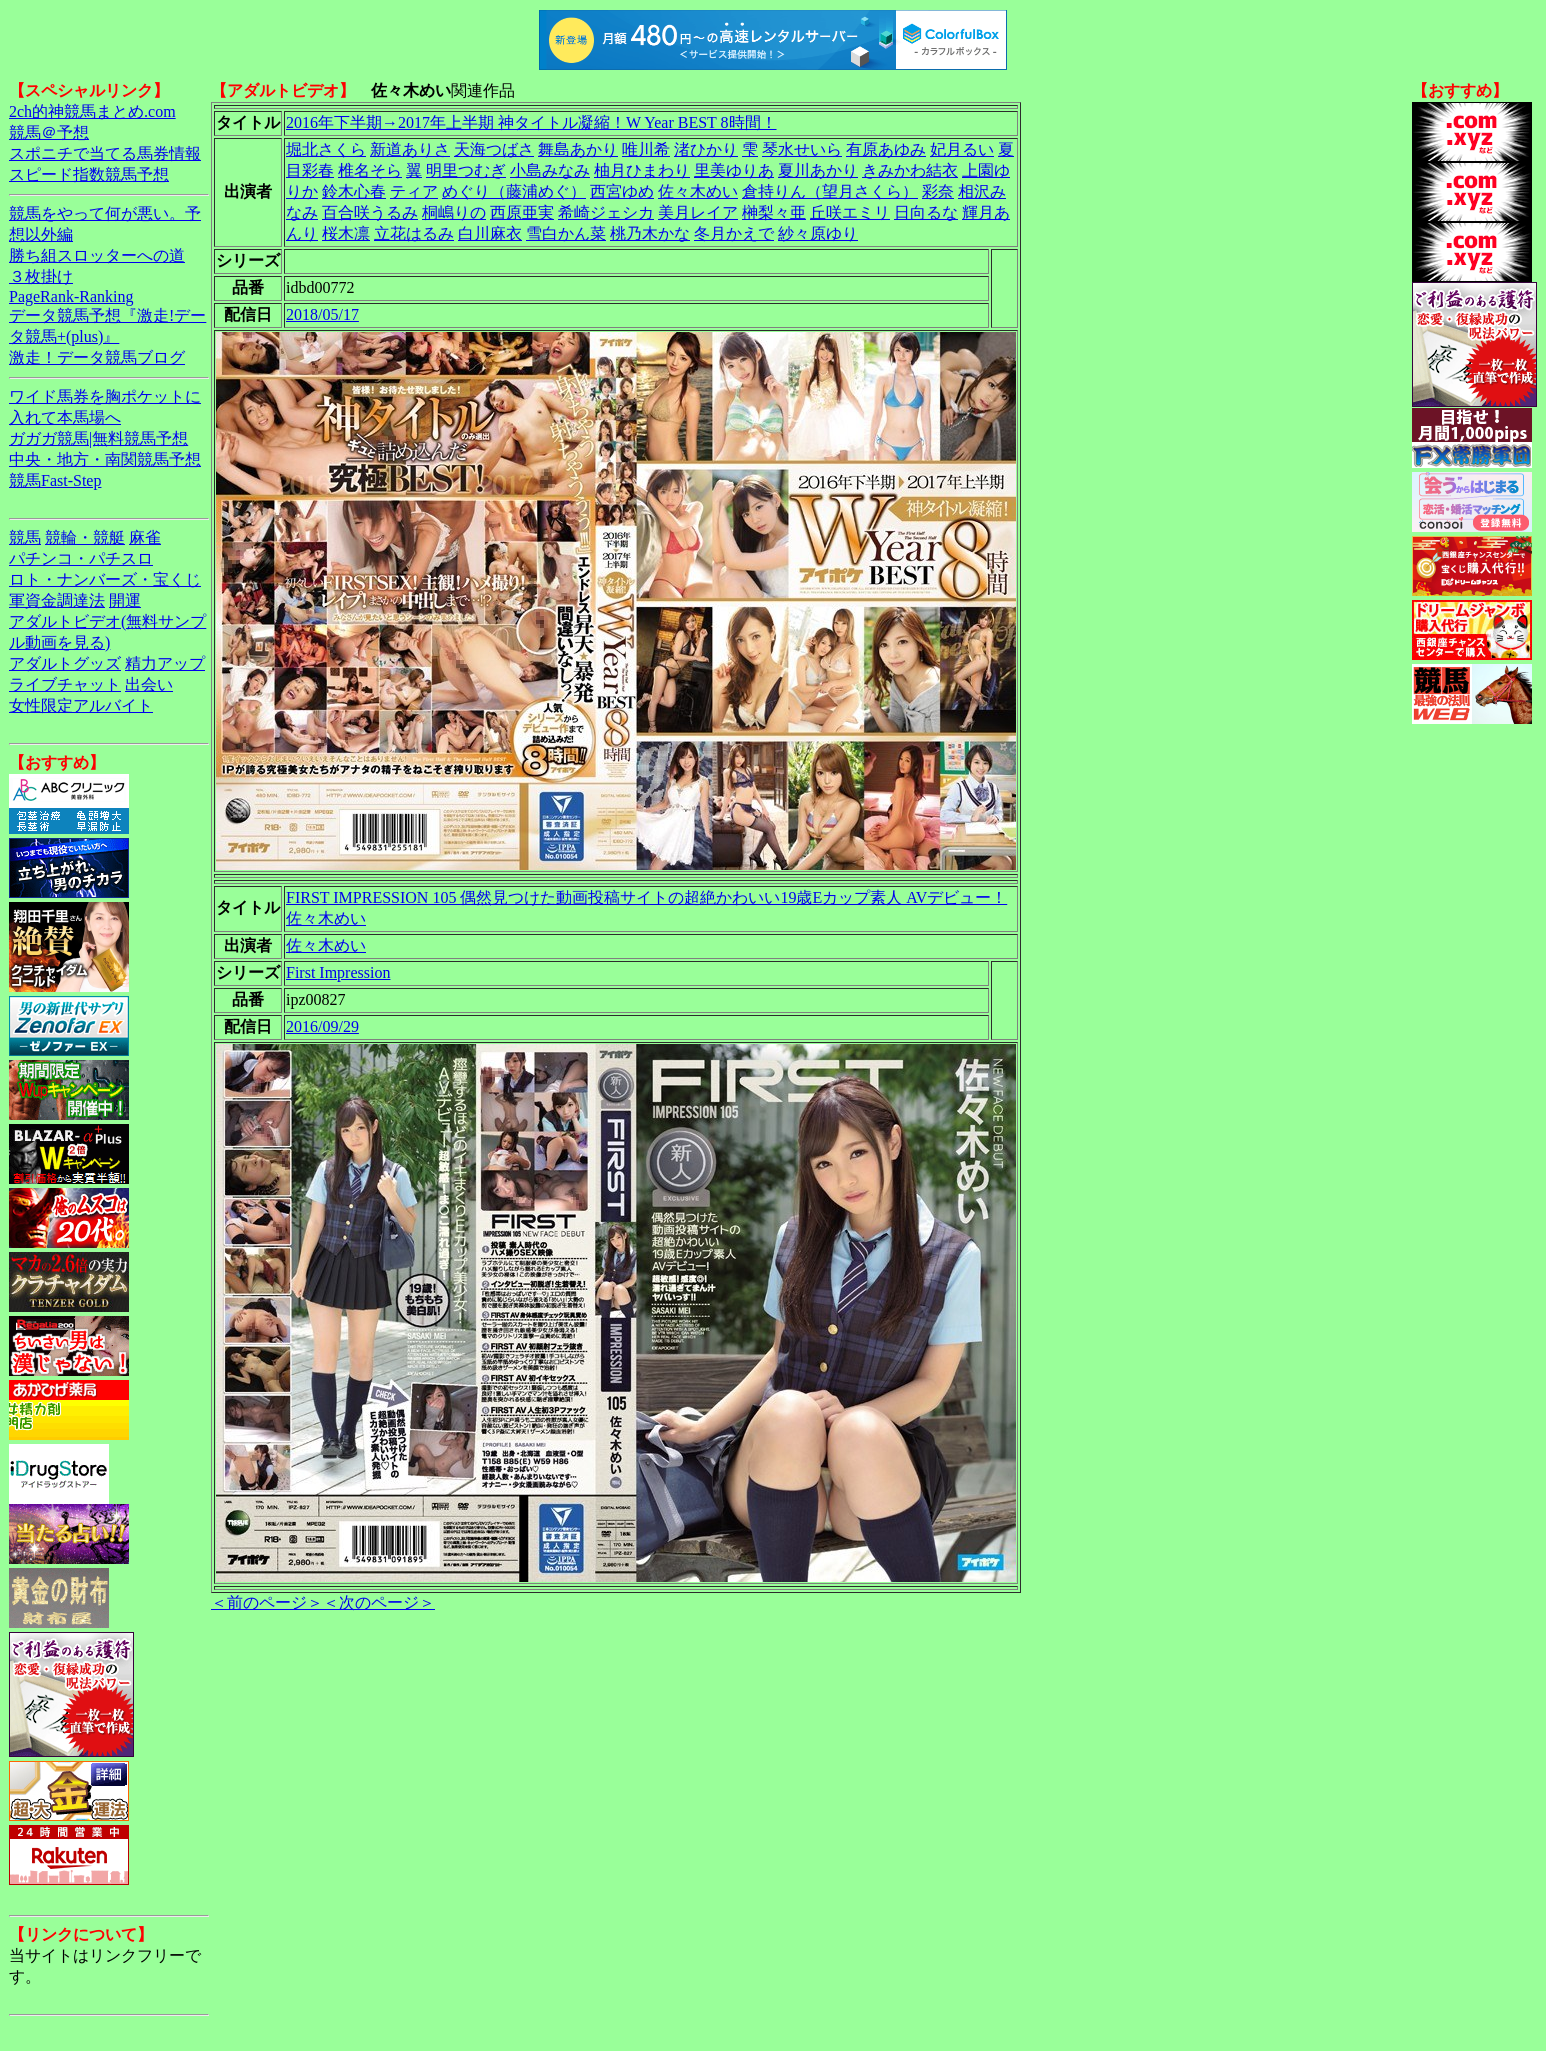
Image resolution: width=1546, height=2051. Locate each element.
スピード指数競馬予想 (89, 174)
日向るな (926, 212)
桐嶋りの (454, 212)
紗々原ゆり (818, 233)
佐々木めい (698, 191)
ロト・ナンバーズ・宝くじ (105, 579)
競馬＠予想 (49, 132)
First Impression (338, 972)
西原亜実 (522, 212)
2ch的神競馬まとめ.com (92, 111)
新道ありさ (410, 149)
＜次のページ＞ (379, 1602)
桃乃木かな (650, 233)
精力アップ (165, 663)
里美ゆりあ (734, 170)
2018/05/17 (322, 314)
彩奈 (938, 191)
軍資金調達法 (57, 600)
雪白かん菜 (566, 233)
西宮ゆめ (622, 191)
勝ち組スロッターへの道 (97, 255)
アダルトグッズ (65, 663)
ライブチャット (65, 684)
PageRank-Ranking (71, 296)
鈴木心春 (354, 191)
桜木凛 (346, 233)
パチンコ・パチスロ (81, 558)
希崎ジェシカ (606, 212)
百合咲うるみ (370, 212)
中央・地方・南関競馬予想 (105, 459)
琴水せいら (802, 149)
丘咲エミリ (850, 212)
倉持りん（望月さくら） (830, 191)
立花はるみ (414, 233)
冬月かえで (734, 233)
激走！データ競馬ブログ (97, 357)
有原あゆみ (886, 149)
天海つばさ (494, 149)
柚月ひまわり (642, 170)
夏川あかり (818, 170)
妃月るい (962, 149)
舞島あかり (578, 149)
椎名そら (370, 170)
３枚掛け (41, 276)
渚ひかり (706, 149)
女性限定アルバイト (81, 705)
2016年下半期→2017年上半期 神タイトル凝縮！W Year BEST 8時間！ (531, 122)
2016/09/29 (322, 1026)
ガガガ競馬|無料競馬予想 (98, 438)
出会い (149, 684)
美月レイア (698, 212)
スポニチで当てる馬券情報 (105, 153)
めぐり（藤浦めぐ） (514, 191)
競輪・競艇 (85, 537)
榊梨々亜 (774, 212)
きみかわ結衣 (910, 170)
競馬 (25, 537)
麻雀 (145, 537)
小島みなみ (550, 170)
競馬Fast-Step (55, 480)
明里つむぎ (466, 170)
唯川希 (646, 149)
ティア (414, 191)
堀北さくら (326, 149)
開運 (125, 600)
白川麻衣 (490, 233)
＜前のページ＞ (267, 1602)
